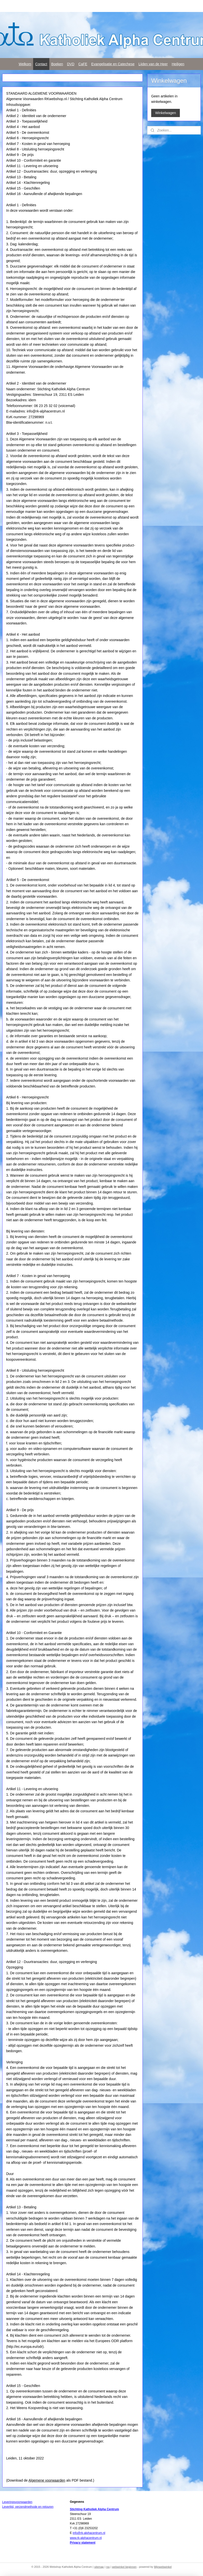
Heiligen (178, 64)
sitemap (99, 2566)
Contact (41, 64)
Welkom (25, 64)
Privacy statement (82, 2542)
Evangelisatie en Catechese (113, 64)
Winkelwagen (165, 113)
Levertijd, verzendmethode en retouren (28, 2506)
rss (108, 2566)
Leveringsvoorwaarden (17, 2502)
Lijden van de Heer (153, 64)
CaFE (82, 64)
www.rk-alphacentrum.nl (86, 2538)
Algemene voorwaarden (46, 2480)
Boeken (57, 64)
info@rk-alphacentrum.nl (89, 2533)
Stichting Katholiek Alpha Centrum (94, 2509)
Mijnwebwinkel (163, 2566)
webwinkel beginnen (124, 2566)
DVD (70, 64)
